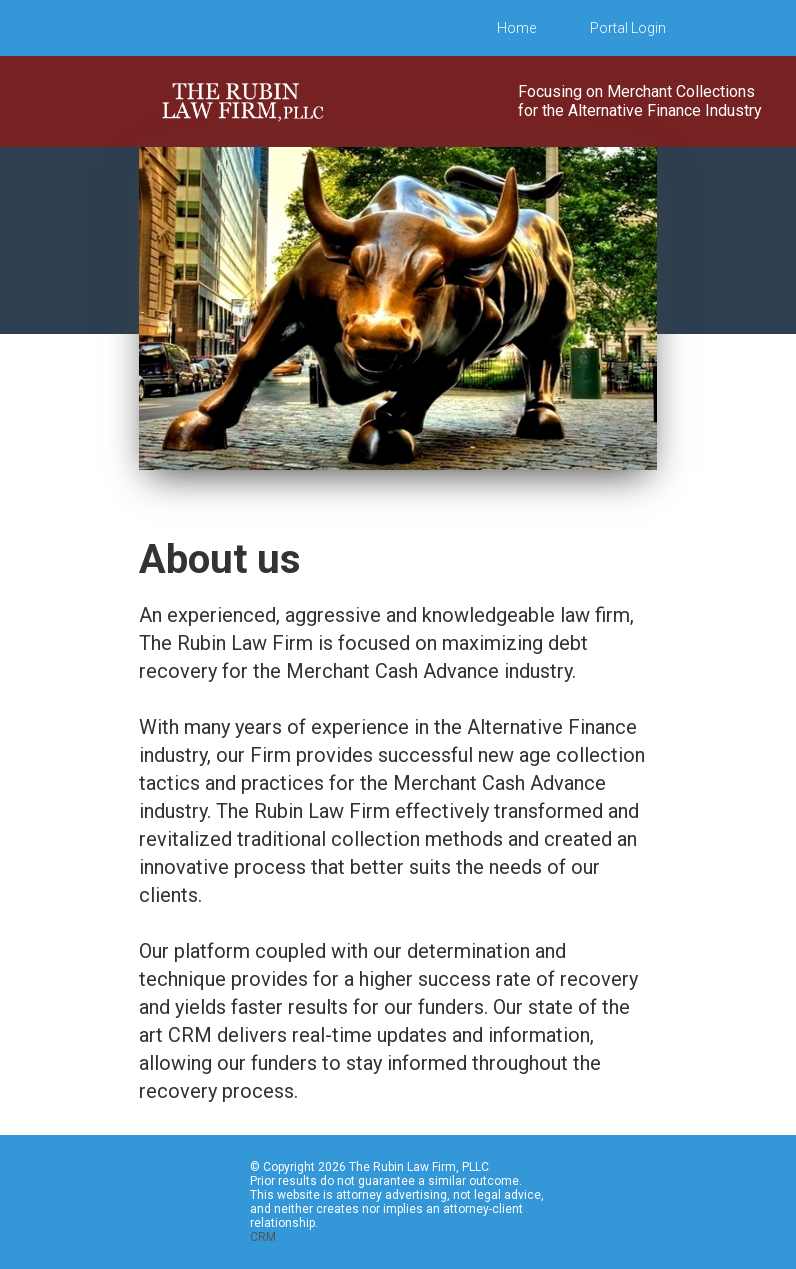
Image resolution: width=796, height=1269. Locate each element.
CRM (263, 1237)
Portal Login (628, 28)
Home (516, 28)
